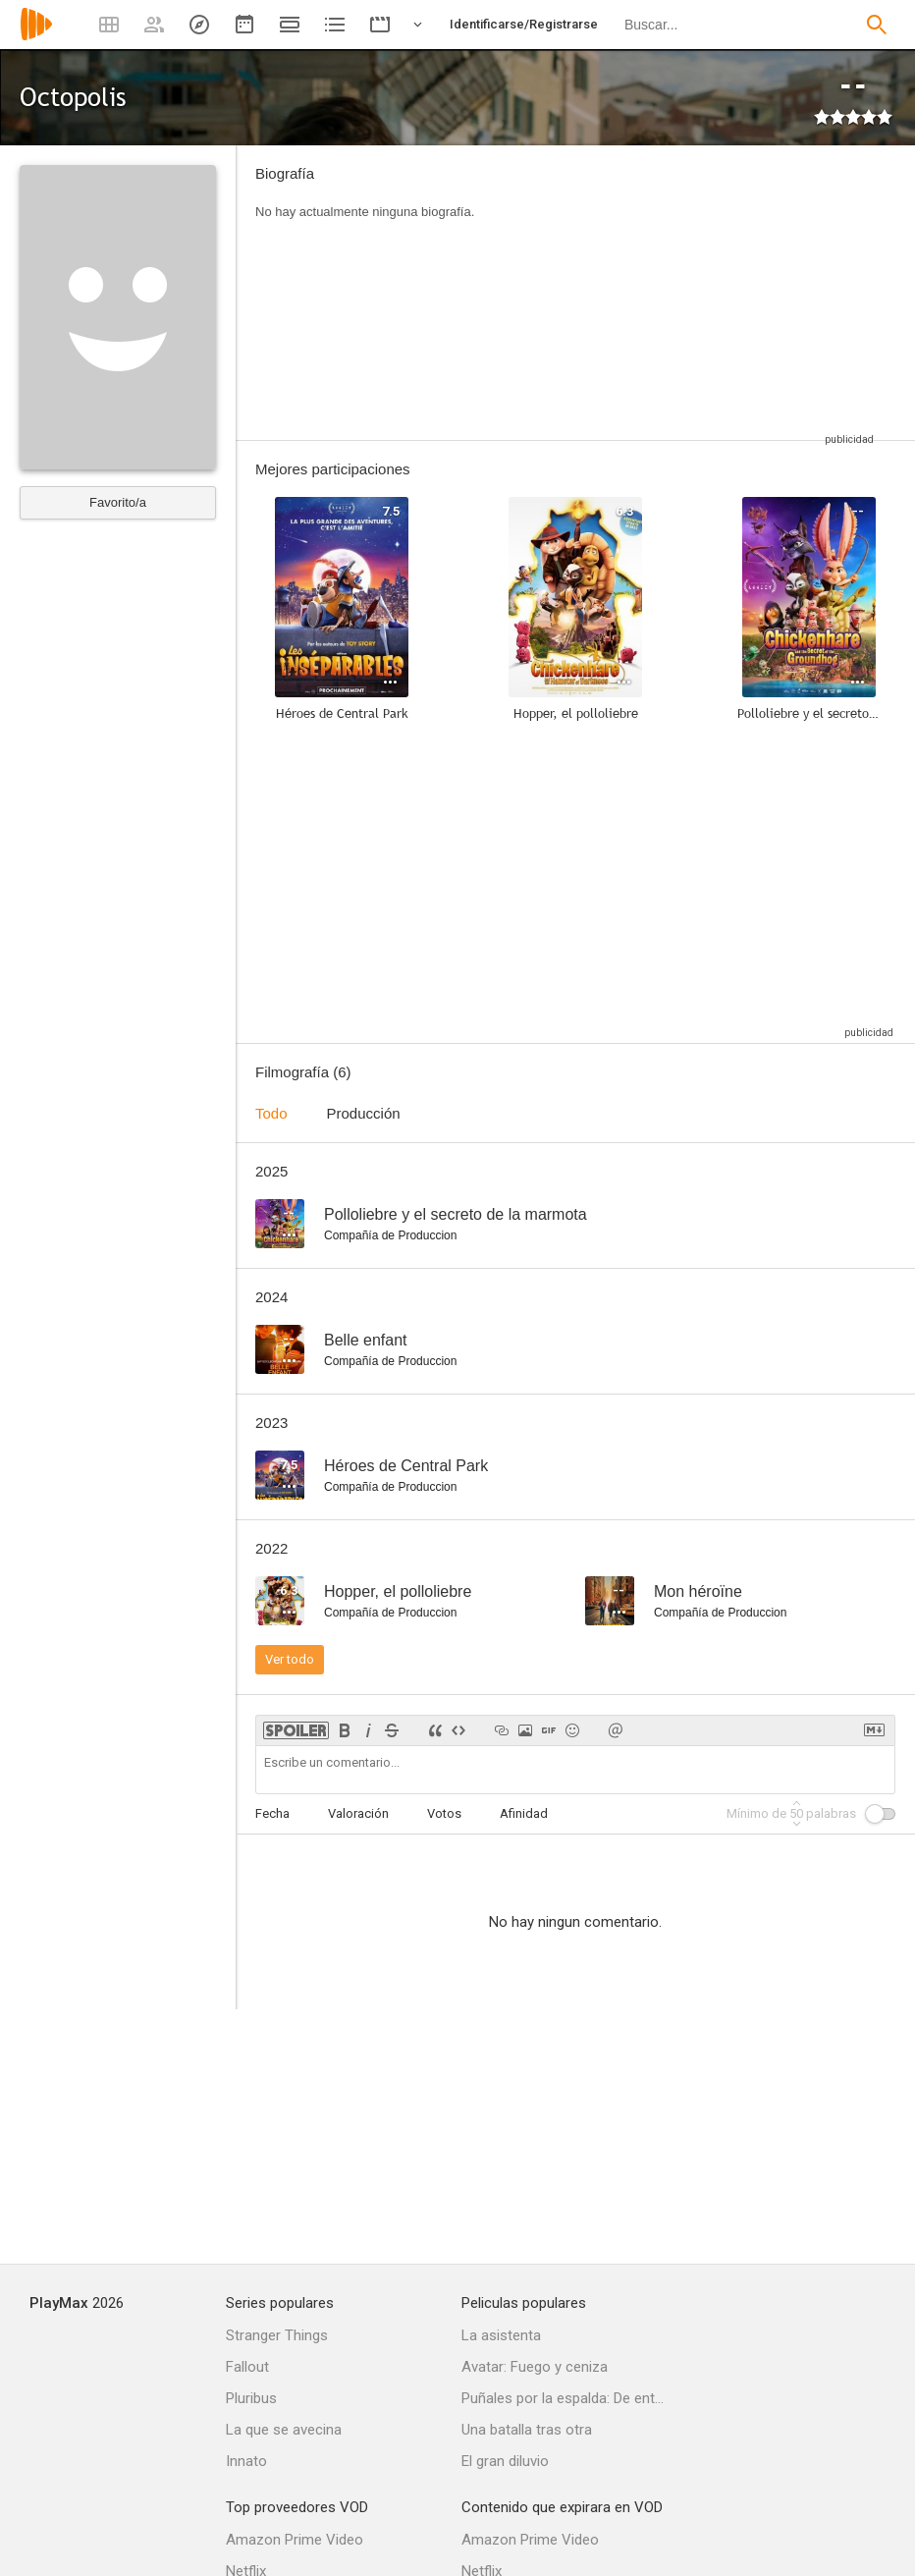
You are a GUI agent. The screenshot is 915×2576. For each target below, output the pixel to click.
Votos (444, 1813)
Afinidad (524, 1813)
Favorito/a (117, 502)
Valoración (358, 1813)
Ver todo (289, 1659)
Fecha (272, 1813)
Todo (271, 1113)
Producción (364, 1113)
